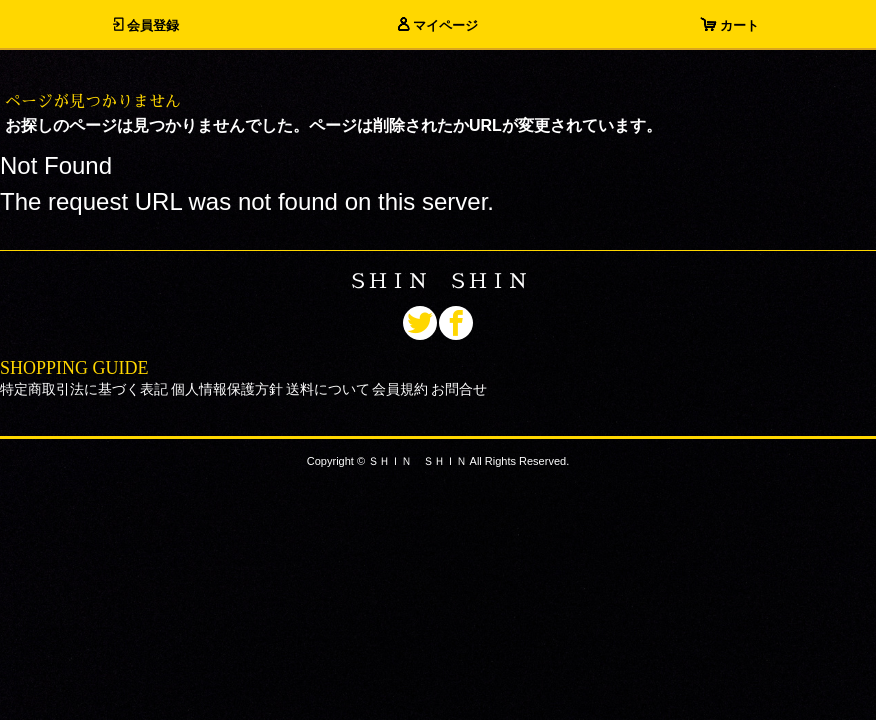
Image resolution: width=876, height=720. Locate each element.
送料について (328, 389)
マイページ (438, 25)
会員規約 (400, 389)
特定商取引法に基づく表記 (84, 389)
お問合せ (459, 389)
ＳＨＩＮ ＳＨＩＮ (438, 281)
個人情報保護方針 (227, 389)
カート (730, 25)
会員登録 (146, 25)
